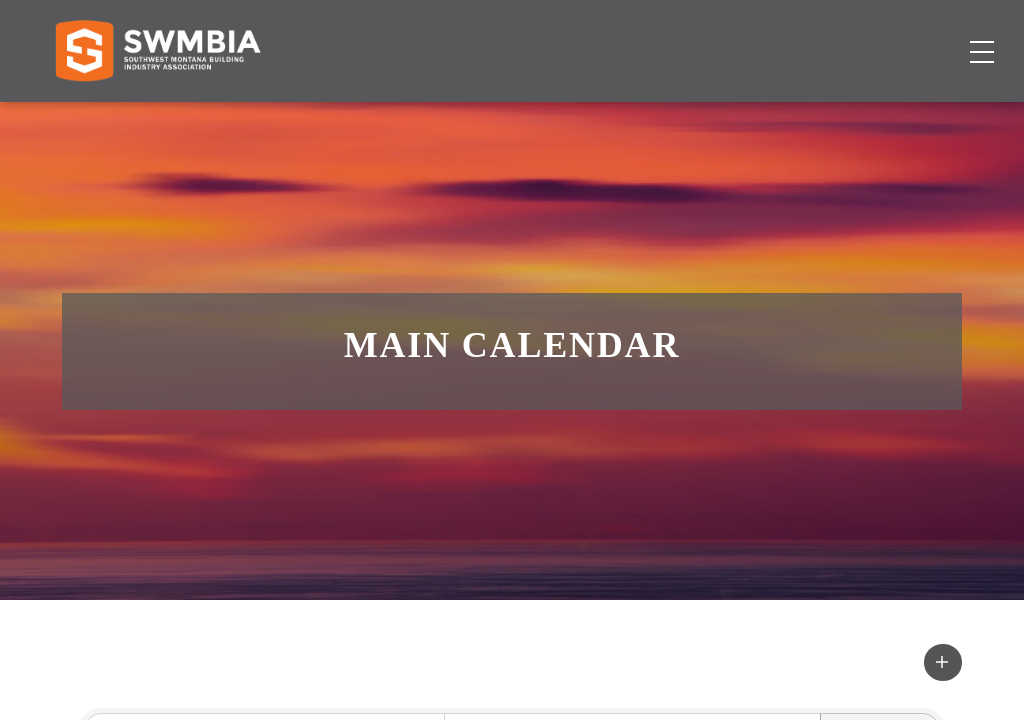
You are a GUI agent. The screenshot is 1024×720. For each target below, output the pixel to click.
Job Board (588, 115)
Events (678, 115)
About (751, 115)
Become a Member (885, 115)
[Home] (157, 116)
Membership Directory (434, 115)
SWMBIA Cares (920, 34)
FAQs (828, 34)
